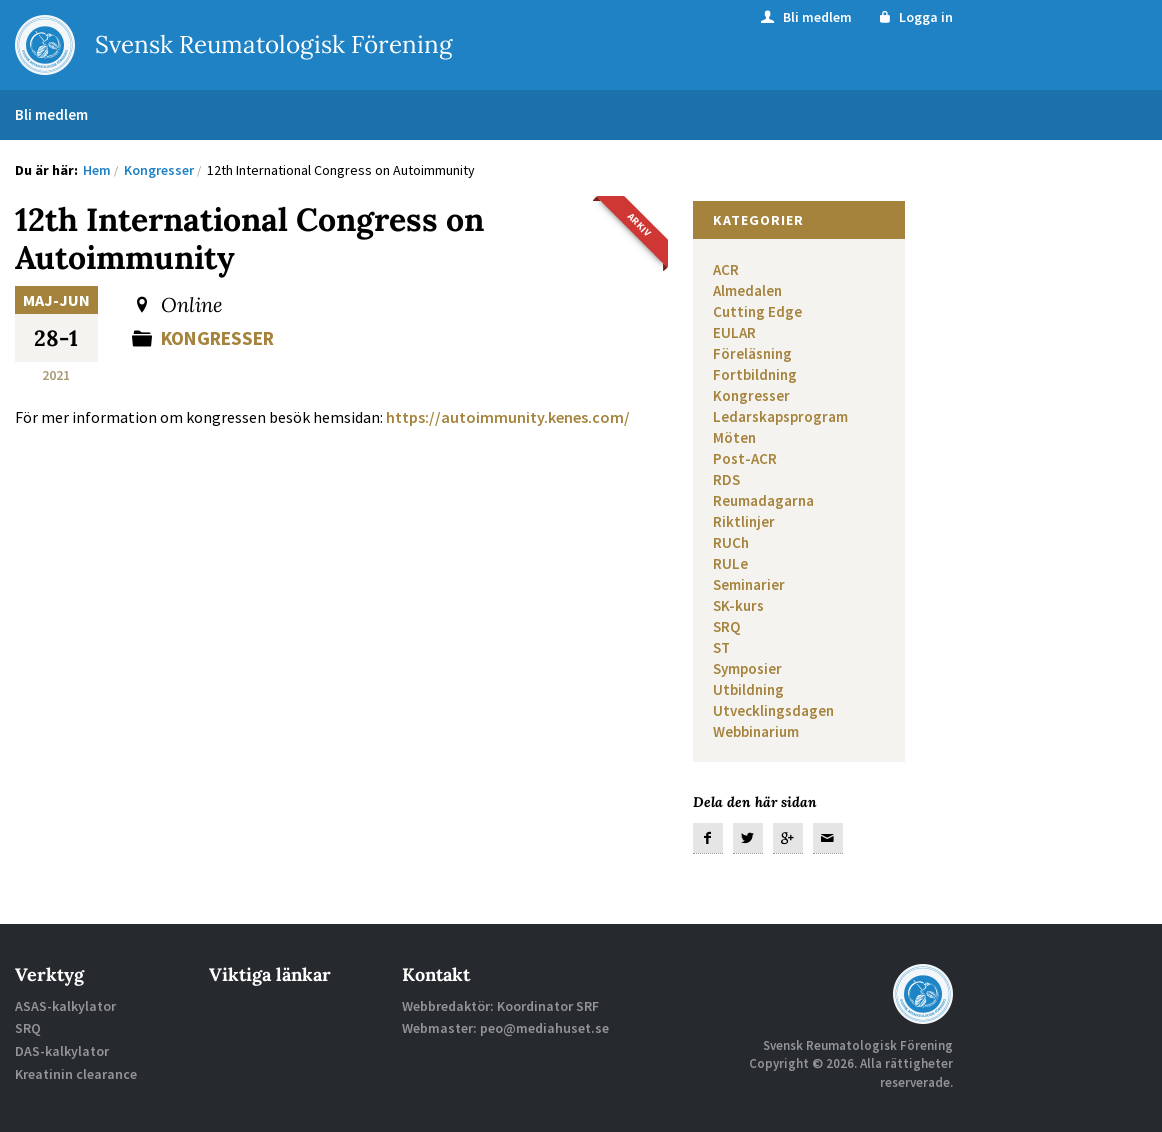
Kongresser (222, 337)
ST (721, 647)
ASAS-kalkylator (65, 1006)
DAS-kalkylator (62, 1051)
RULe (730, 563)
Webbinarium (756, 731)
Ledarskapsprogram (780, 416)
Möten (734, 437)
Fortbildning (755, 374)
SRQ (726, 626)
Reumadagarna (763, 500)
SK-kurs (738, 605)
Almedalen (747, 290)
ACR (726, 269)
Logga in (914, 17)
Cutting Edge (757, 311)
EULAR (734, 332)
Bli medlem (805, 17)
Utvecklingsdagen (773, 710)
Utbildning (748, 689)
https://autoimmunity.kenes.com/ (508, 417)
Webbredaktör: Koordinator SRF (500, 1006)
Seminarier (749, 584)
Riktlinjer (744, 521)
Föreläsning (752, 353)
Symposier (747, 668)
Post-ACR (745, 458)
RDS (726, 479)
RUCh (731, 542)
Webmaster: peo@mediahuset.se (505, 1028)
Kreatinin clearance (76, 1074)
